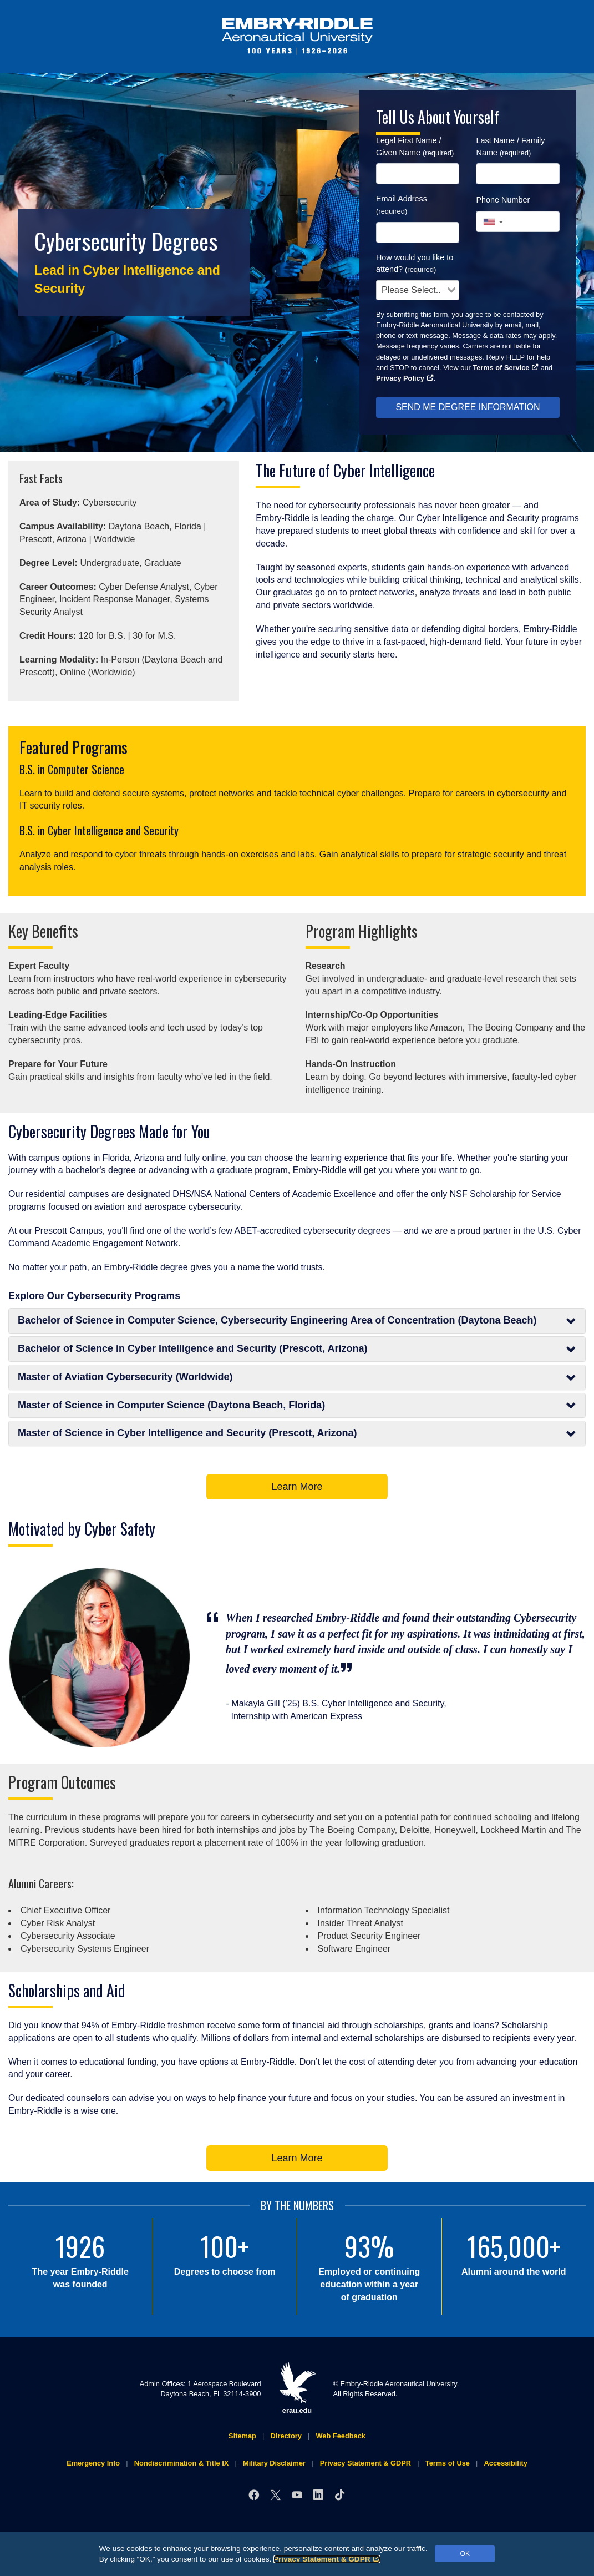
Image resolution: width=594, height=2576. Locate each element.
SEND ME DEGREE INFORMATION (467, 407)
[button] (493, 221)
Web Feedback (340, 2436)
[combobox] (418, 290)
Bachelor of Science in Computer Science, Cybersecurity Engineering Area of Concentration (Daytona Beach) (297, 1320)
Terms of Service (506, 367)
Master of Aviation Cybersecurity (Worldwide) (297, 1377)
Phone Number (503, 199)
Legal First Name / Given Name (415, 146)
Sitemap (242, 2436)
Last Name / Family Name (510, 146)
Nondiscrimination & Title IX (181, 2463)
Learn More (296, 1486)
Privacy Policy (405, 378)
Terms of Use (447, 2463)
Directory (286, 2436)
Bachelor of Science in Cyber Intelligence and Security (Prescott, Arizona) (297, 1349)
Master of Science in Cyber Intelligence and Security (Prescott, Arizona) (297, 1433)
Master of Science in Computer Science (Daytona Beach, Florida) (297, 1405)
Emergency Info (93, 2463)
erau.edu (297, 2388)
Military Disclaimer (274, 2463)
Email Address (401, 204)
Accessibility (505, 2463)
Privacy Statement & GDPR (326, 2559)
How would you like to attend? (414, 263)
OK (465, 2554)
